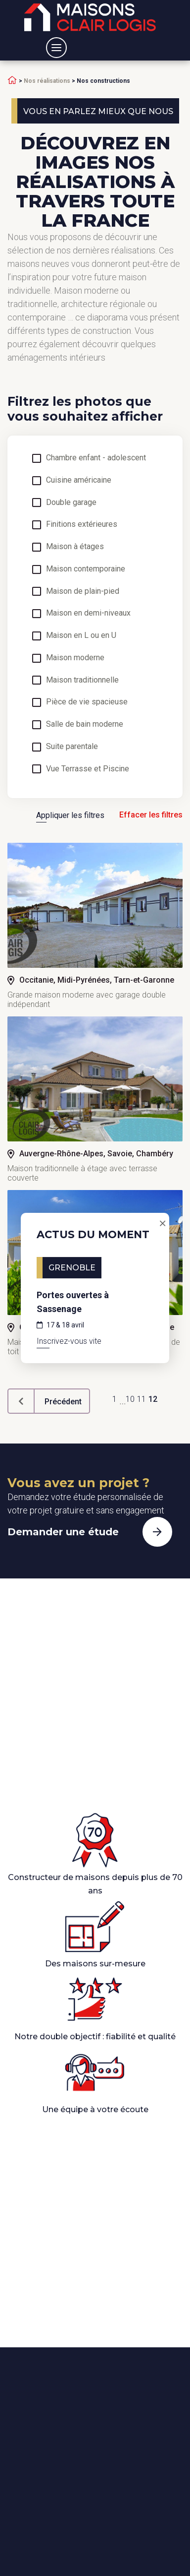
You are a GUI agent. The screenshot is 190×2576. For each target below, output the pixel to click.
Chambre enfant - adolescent (96, 457)
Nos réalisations (47, 80)
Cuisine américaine (78, 480)
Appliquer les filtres (70, 815)
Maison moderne (75, 657)
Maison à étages (75, 546)
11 (141, 1399)
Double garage (71, 502)
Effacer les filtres (151, 814)
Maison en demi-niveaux (88, 613)
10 (130, 1399)
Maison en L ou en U (81, 635)
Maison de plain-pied (82, 591)
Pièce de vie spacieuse (87, 701)
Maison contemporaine (85, 569)
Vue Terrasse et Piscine (87, 768)
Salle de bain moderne (84, 724)
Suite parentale (72, 746)
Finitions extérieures (81, 524)
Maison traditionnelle (82, 680)
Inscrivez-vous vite (69, 1341)
